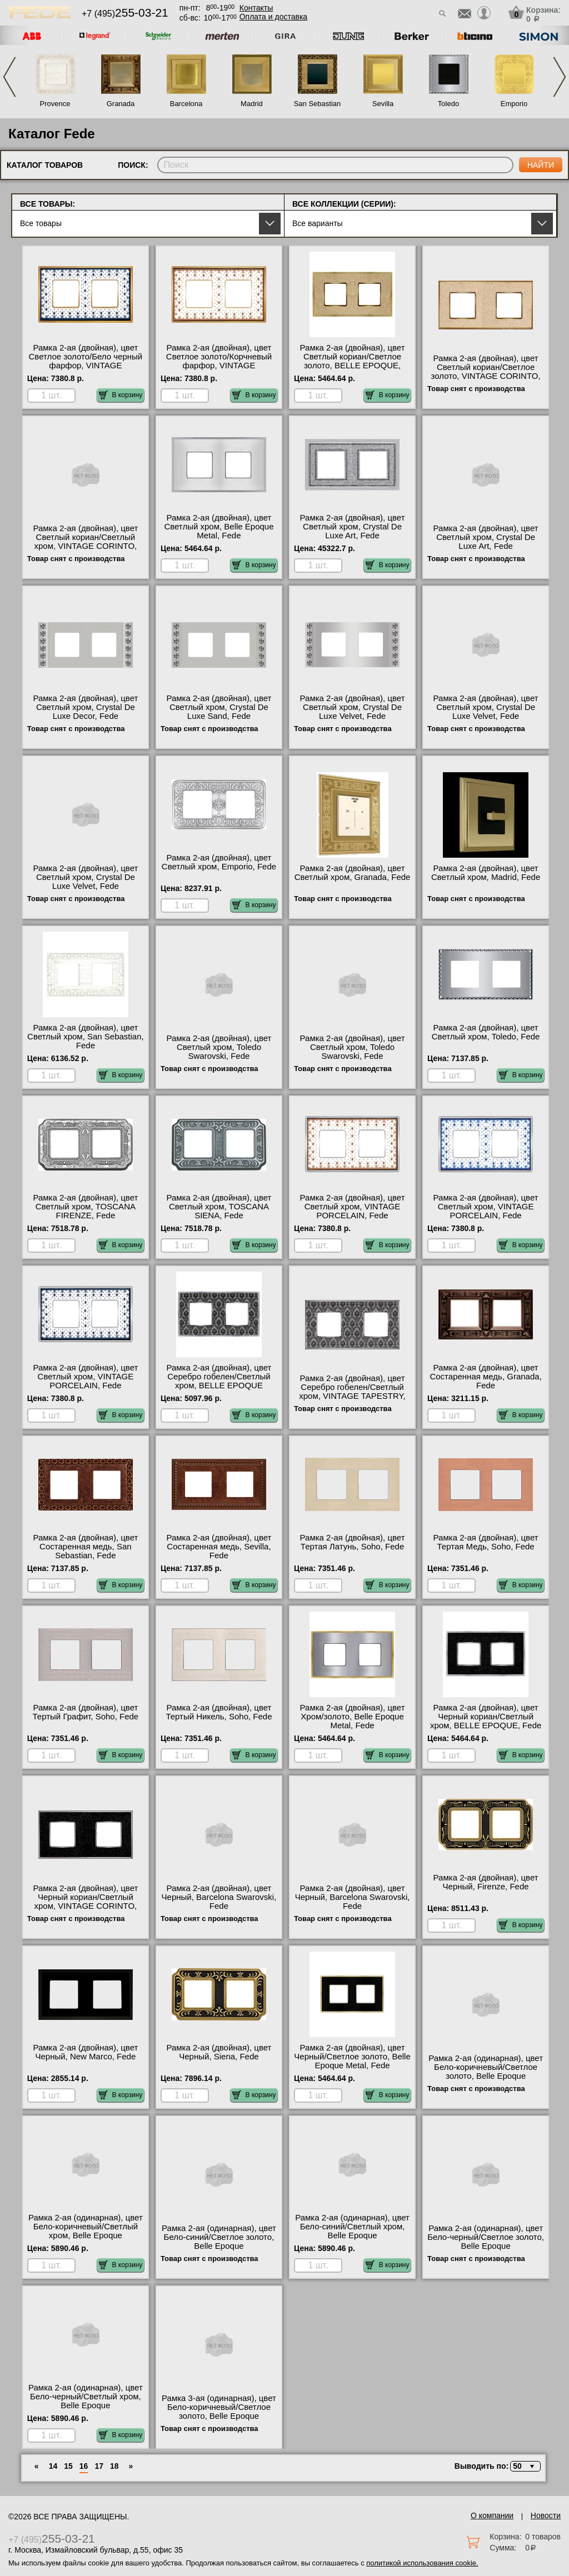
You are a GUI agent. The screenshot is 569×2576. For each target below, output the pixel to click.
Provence (55, 103)
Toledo (448, 103)
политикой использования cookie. (422, 2563)
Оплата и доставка (273, 16)
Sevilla (382, 103)
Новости (546, 2515)
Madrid (252, 103)
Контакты (256, 7)
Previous (9, 77)
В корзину (121, 395)
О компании (492, 2515)
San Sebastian (317, 103)
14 (53, 2466)
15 (68, 2466)
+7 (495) (125, 13)
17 (98, 2466)
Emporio (514, 103)
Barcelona (186, 103)
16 (83, 2466)
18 (114, 2466)
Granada (121, 103)
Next (559, 77)
